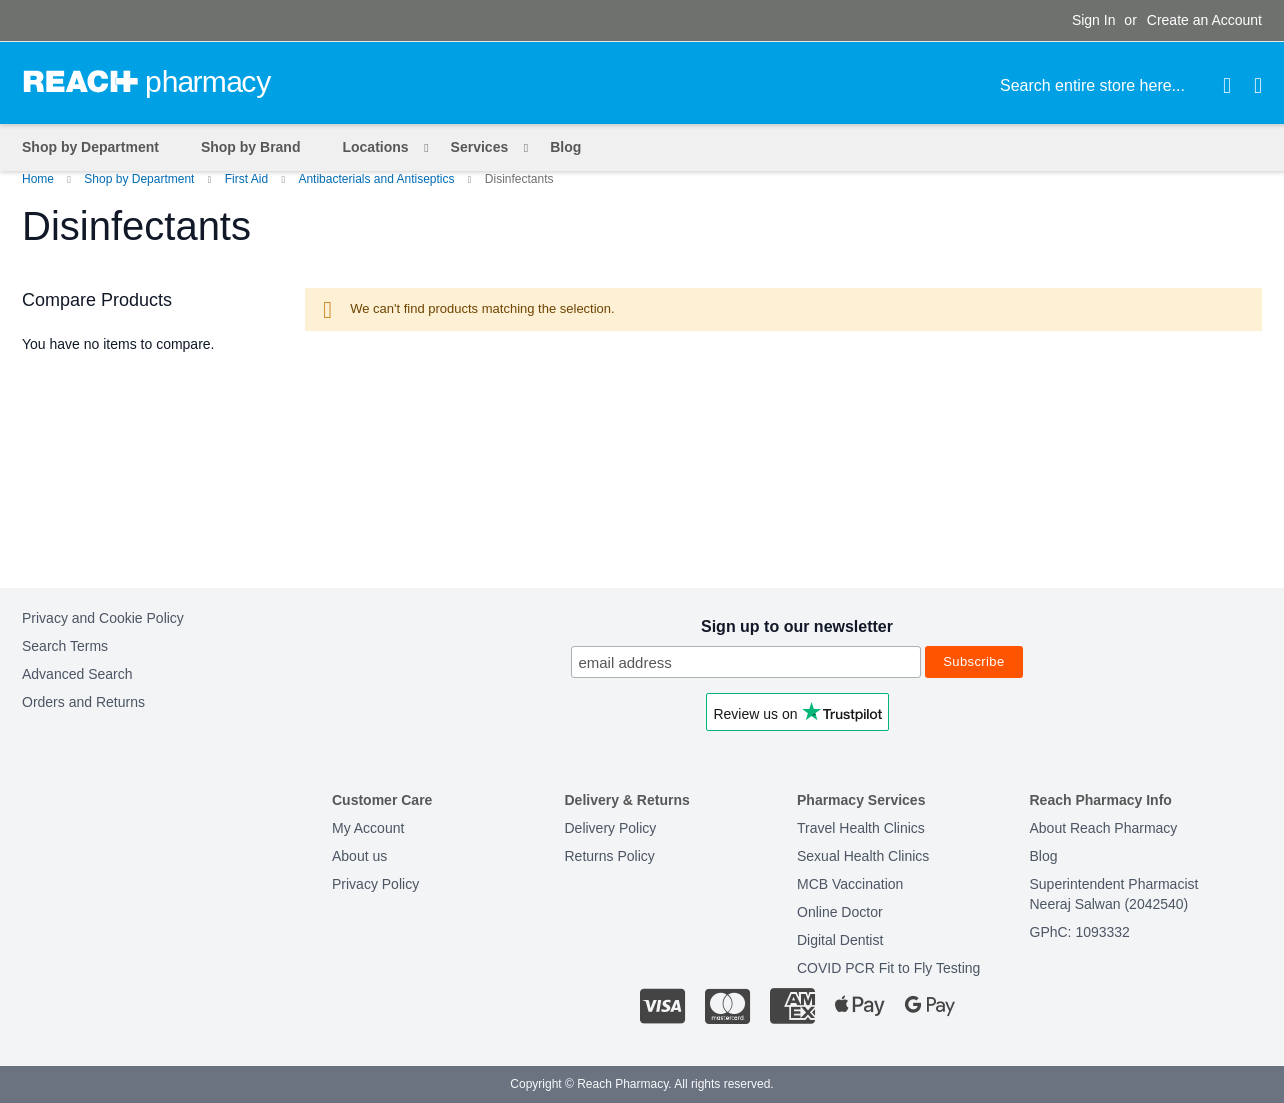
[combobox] (1116, 86)
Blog (1044, 856)
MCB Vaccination (850, 884)
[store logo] (147, 82)
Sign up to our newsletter (797, 626)
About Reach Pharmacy (1104, 828)
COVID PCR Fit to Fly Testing (888, 968)
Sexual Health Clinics (863, 856)
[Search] (1227, 86)
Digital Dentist (840, 940)
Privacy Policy (375, 884)
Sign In (1094, 20)
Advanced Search (77, 674)
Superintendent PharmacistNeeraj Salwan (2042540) (1114, 894)
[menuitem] (379, 147)
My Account (368, 828)
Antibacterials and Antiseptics (377, 179)
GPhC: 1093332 (1080, 932)
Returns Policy (610, 856)
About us (359, 856)
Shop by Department (140, 179)
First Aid (248, 179)
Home (39, 179)
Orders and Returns (83, 702)
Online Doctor (840, 912)
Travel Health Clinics (861, 828)
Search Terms (65, 646)
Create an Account (1204, 20)
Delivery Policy (611, 828)
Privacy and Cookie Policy (103, 618)
